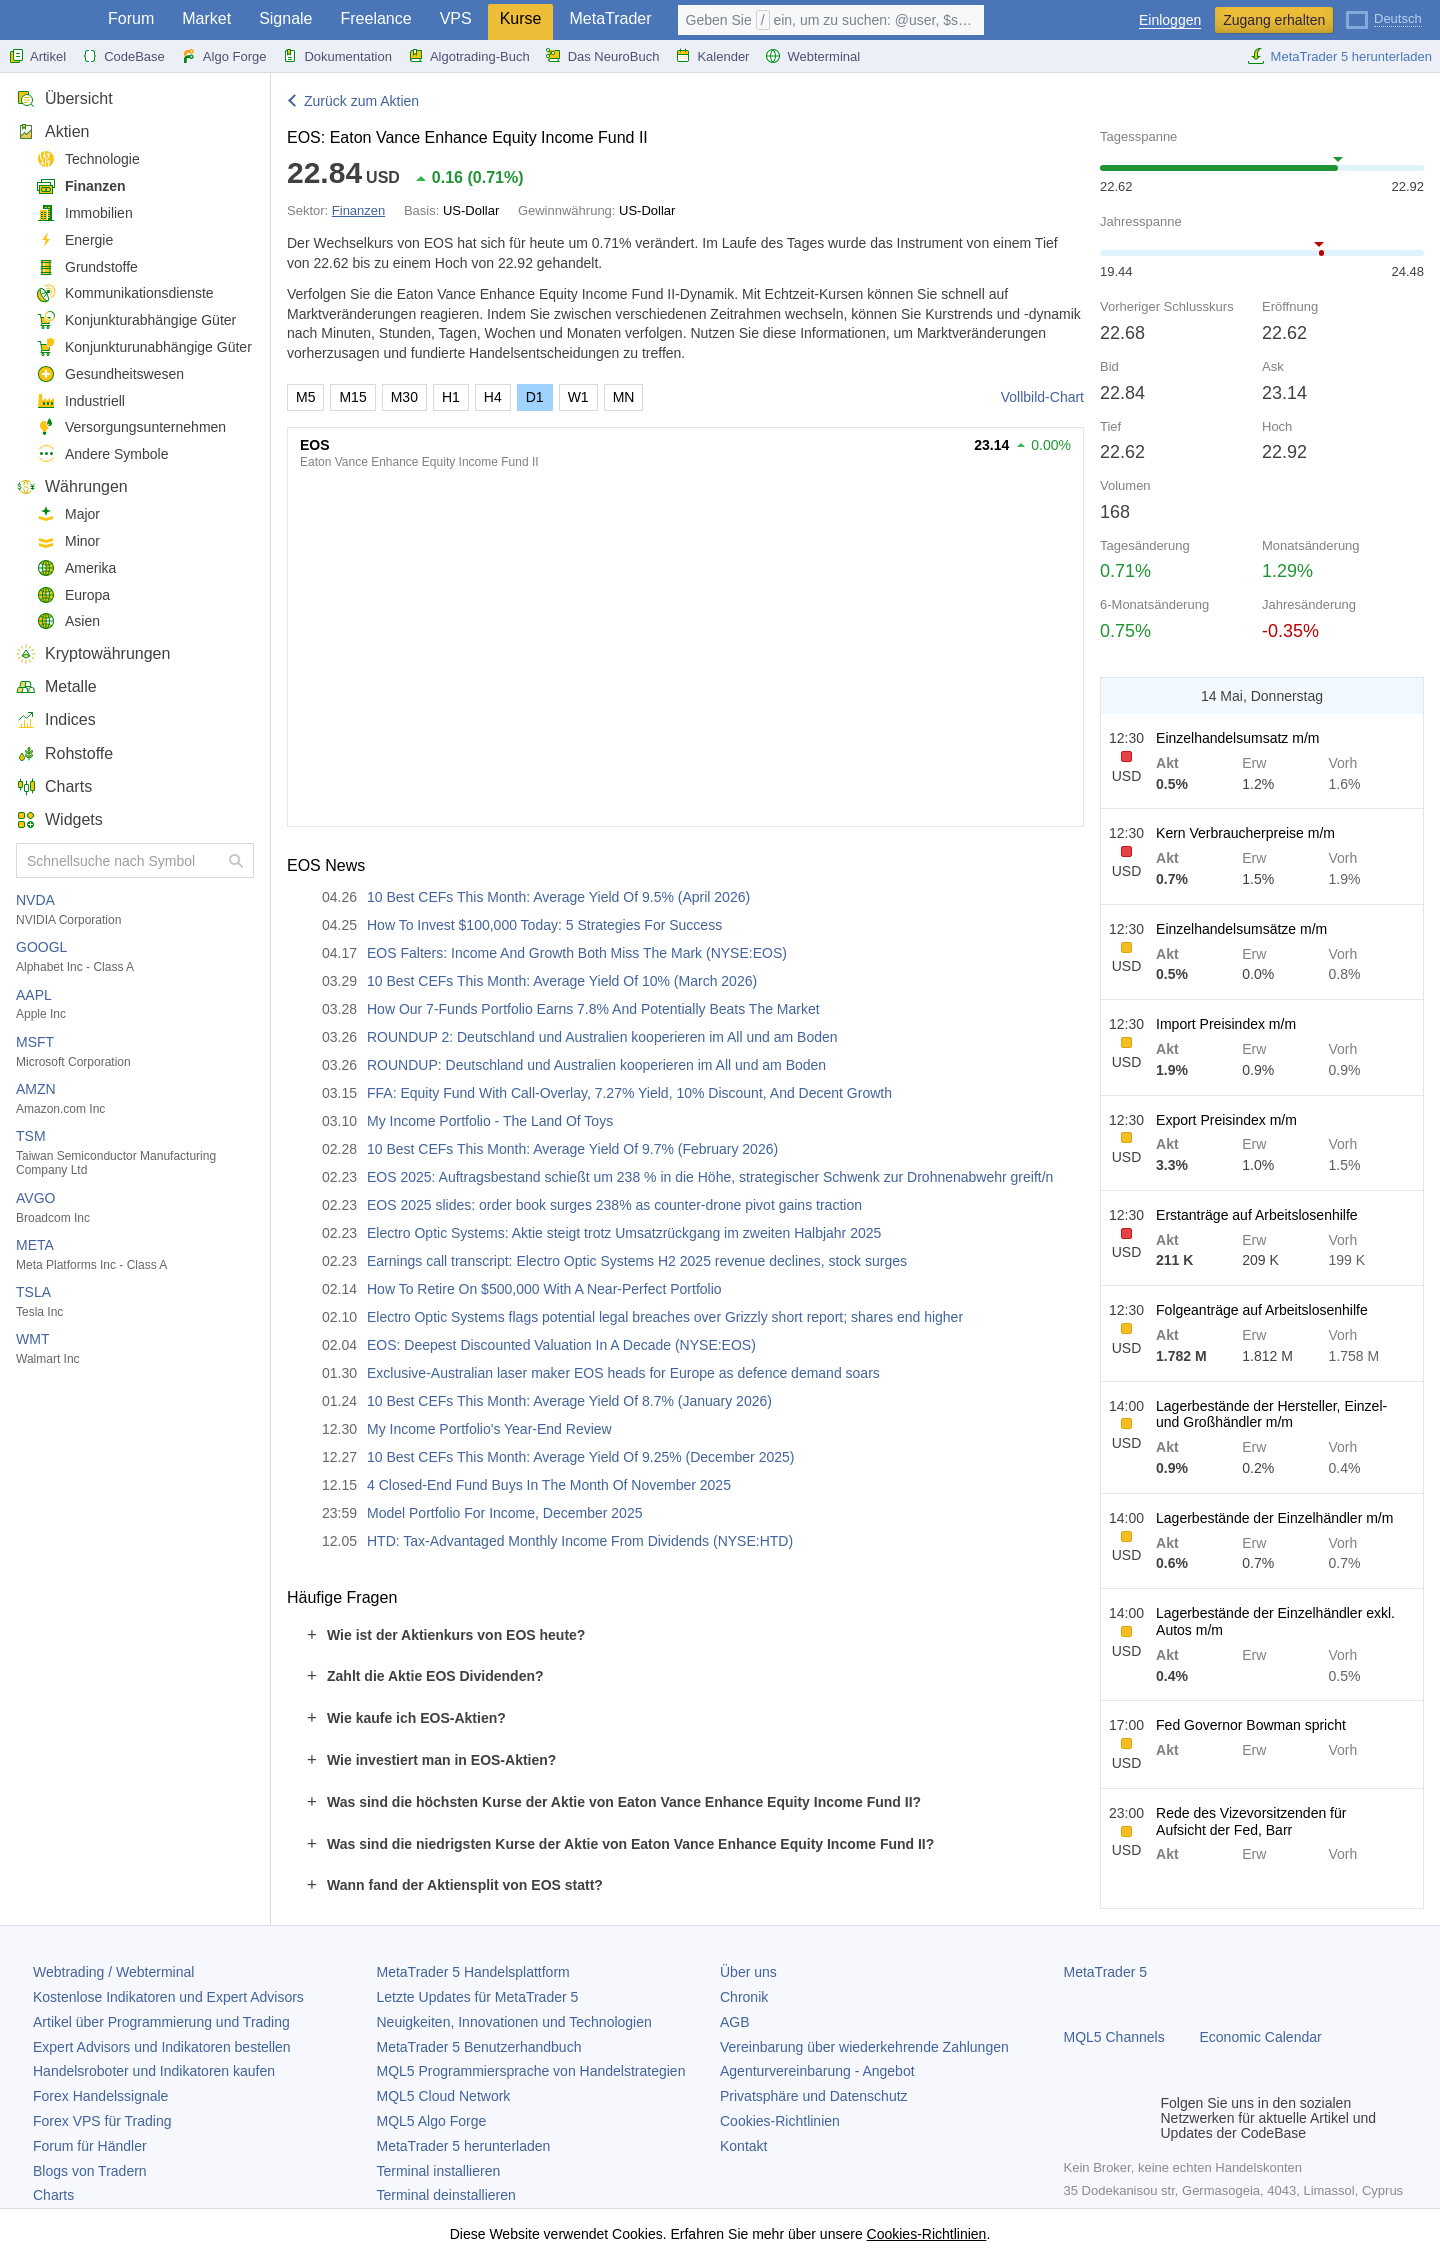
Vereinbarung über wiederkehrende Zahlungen (864, 2047)
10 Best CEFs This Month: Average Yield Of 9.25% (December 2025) (580, 1457)
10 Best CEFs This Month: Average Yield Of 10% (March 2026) (562, 981)
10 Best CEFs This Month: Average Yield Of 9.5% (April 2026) (558, 897)
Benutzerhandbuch (479, 2047)
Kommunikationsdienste (125, 293)
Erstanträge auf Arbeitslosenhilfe (1257, 1215)
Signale (285, 18)
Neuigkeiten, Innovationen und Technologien (514, 2022)
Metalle (56, 686)
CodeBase (123, 56)
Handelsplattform (473, 1972)
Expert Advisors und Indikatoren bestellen (162, 2047)
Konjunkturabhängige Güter (136, 320)
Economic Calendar (1261, 2037)
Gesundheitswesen (110, 374)
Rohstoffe (64, 753)
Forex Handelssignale (100, 2096)
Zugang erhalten (1274, 20)
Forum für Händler (90, 2146)
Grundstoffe (87, 267)
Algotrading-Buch (469, 56)
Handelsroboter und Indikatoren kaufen (154, 2071)
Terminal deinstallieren (446, 2195)
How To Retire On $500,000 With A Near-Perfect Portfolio (544, 1289)
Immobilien (84, 213)
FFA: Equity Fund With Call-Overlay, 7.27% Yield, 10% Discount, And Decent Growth (629, 1093)
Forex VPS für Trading (102, 2121)
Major (68, 514)
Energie (74, 240)
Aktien (52, 131)
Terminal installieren (439, 2171)
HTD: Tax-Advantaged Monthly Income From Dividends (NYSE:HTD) (580, 1541)
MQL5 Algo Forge (432, 2121)
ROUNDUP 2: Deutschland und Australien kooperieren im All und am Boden (602, 1037)
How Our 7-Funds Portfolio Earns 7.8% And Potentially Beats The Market (593, 1009)
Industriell (80, 401)
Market (206, 18)
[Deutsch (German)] (1384, 18)
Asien (68, 621)
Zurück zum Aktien (361, 101)
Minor (68, 541)
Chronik (744, 1997)
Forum (131, 18)
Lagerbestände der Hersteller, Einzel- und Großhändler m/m (1271, 1414)
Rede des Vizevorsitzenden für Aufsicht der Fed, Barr (1251, 1821)
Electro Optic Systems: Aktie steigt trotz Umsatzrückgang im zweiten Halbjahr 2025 (624, 1233)
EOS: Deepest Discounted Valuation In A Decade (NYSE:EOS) (561, 1345)
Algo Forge (224, 56)
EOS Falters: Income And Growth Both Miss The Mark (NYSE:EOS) (577, 953)
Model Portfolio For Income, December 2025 (504, 1513)
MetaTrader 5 (1106, 1972)
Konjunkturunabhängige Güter (144, 347)
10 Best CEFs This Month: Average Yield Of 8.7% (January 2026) (569, 1401)
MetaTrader (610, 18)
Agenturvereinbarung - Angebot (817, 2071)
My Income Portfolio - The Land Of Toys (490, 1121)
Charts (54, 786)
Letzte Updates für (478, 1997)
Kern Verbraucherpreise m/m (1245, 833)
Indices (56, 719)
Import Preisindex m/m (1226, 1024)
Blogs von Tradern (90, 2171)
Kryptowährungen (93, 653)
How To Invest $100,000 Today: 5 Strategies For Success (544, 925)
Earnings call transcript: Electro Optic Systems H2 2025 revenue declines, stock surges (637, 1261)
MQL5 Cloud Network (444, 2096)
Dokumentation (336, 56)
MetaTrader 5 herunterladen (1339, 56)
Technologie (88, 159)
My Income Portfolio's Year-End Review (489, 1429)
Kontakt (743, 2146)
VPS (456, 18)
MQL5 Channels (1114, 2037)
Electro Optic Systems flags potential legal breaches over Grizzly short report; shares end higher (665, 1317)
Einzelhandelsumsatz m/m (1237, 738)
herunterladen (464, 2146)
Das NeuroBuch (603, 56)
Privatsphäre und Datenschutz (814, 2096)
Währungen (72, 486)
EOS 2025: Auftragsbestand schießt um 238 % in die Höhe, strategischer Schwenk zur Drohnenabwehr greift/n (710, 1177)
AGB (735, 2022)
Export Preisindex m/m (1226, 1120)
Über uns (748, 1972)
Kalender (712, 56)
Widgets (59, 819)
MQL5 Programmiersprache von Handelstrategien (531, 2071)
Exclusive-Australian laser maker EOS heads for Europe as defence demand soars (623, 1373)
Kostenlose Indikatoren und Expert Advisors (168, 1997)
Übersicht (64, 98)
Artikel (37, 56)
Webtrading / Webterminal (113, 1972)
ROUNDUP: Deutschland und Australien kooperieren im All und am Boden (596, 1065)
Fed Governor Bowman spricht (1251, 1725)
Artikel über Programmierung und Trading (161, 2022)
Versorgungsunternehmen (131, 427)
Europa (73, 595)
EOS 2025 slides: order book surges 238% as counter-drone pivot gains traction (614, 1205)
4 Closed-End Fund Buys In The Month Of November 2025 (549, 1485)
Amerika (76, 568)
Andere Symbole (102, 454)
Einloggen (1170, 20)
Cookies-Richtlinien (780, 2121)
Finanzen (81, 186)
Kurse (521, 18)
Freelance (376, 18)
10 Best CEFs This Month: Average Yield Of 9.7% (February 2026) (572, 1149)
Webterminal (812, 56)
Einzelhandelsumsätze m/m (1241, 929)
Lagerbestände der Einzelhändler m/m (1274, 1518)
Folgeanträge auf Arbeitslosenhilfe (1262, 1310)
